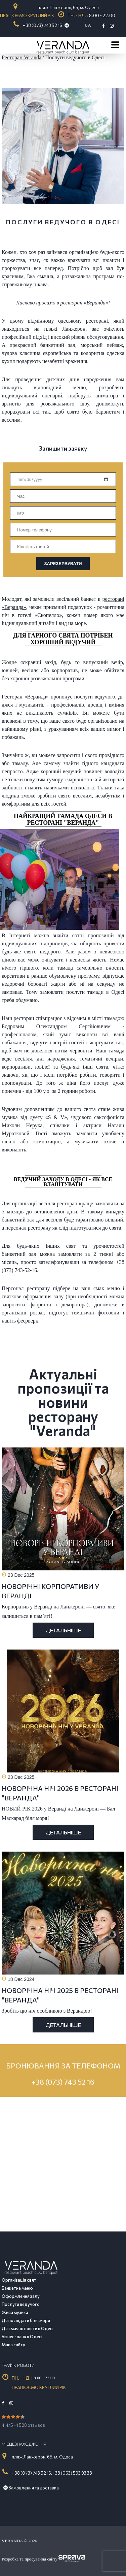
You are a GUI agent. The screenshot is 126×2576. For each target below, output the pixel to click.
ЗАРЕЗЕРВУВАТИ (63, 563)
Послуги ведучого (21, 2304)
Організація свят (19, 2280)
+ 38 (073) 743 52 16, (32, 2473)
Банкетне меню (17, 2288)
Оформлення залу (21, 2296)
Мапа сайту (13, 2344)
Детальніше (63, 1630)
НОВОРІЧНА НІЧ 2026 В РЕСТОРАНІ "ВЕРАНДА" (60, 1793)
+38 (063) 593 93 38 (72, 2473)
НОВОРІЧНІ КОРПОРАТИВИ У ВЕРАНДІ (50, 1591)
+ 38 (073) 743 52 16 (42, 25)
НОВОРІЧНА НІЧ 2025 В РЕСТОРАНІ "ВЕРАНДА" (60, 1995)
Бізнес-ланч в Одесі (22, 2336)
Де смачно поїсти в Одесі (27, 2328)
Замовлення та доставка (31, 2487)
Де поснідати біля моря (26, 2320)
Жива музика (15, 2312)
